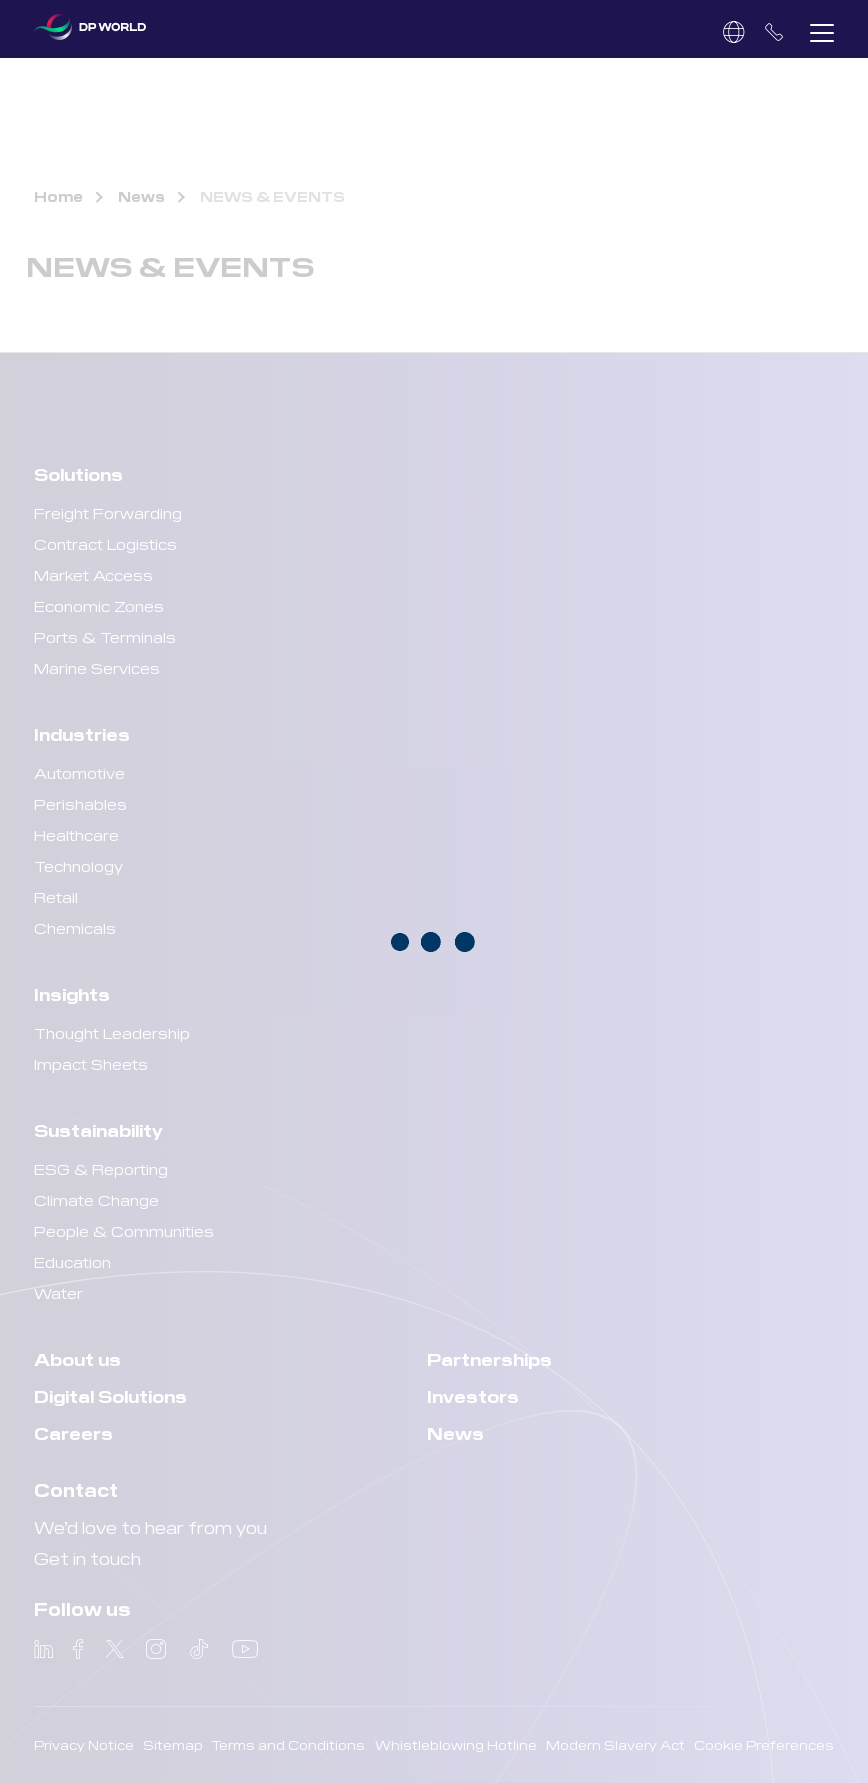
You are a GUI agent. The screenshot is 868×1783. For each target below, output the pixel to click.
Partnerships (489, 1358)
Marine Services (97, 667)
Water (58, 1292)
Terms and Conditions (288, 1744)
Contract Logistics (105, 543)
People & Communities (124, 1230)
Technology (78, 865)
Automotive (79, 772)
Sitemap (173, 1744)
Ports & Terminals (105, 636)
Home (58, 196)
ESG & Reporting (101, 1168)
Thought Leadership (112, 1032)
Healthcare (76, 834)
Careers (73, 1432)
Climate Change (96, 1199)
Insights (72, 993)
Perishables (80, 803)
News (141, 196)
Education (72, 1261)
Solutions (78, 473)
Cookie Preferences (764, 1744)
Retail (56, 896)
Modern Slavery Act (615, 1744)
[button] (822, 32)
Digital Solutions (110, 1395)
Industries (82, 733)
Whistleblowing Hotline (456, 1744)
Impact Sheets (91, 1063)
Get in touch (87, 1557)
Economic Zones (99, 605)
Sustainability (98, 1129)
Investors (473, 1395)
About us (77, 1358)
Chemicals (75, 927)
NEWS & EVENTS (272, 196)
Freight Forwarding (108, 512)
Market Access (93, 574)
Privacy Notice (84, 1744)
